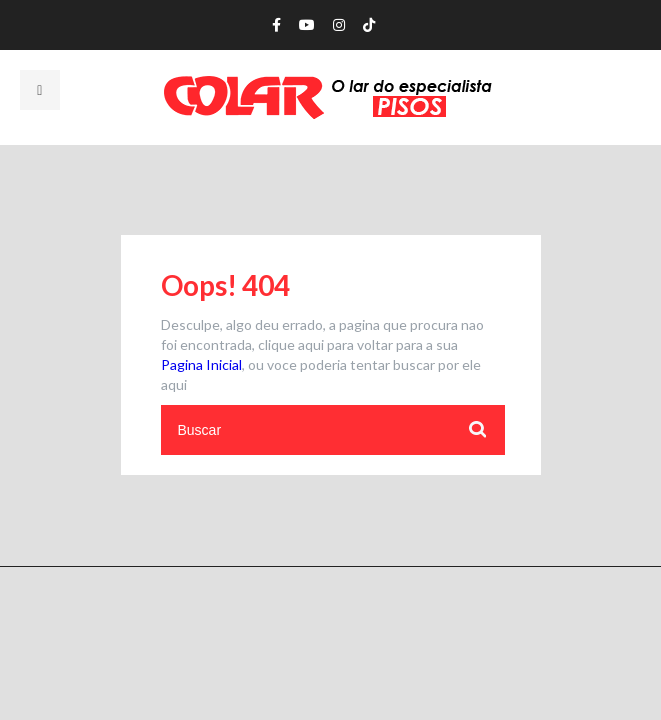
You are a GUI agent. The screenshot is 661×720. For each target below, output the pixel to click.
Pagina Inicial (201, 364)
